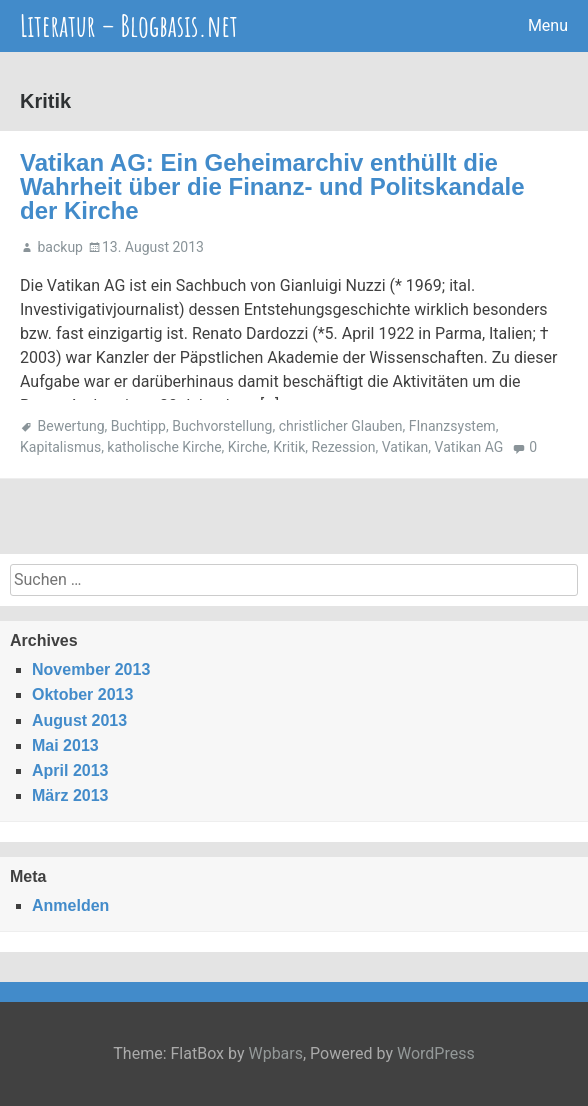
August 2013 (79, 720)
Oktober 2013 (82, 694)
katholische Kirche (164, 447)
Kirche (247, 447)
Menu (548, 25)
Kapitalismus (60, 447)
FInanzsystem (452, 426)
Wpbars (275, 1053)
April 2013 (70, 770)
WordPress (436, 1053)
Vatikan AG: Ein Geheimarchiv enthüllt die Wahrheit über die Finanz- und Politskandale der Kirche (272, 186)
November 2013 (91, 669)
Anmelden (70, 905)
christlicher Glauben (341, 426)
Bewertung (70, 426)
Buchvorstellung (222, 426)
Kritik (289, 447)
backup (59, 247)
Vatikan (405, 447)
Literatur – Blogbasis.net (129, 25)
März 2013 (70, 795)
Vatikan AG (469, 447)
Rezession (344, 447)
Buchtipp (138, 426)
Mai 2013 (65, 745)
